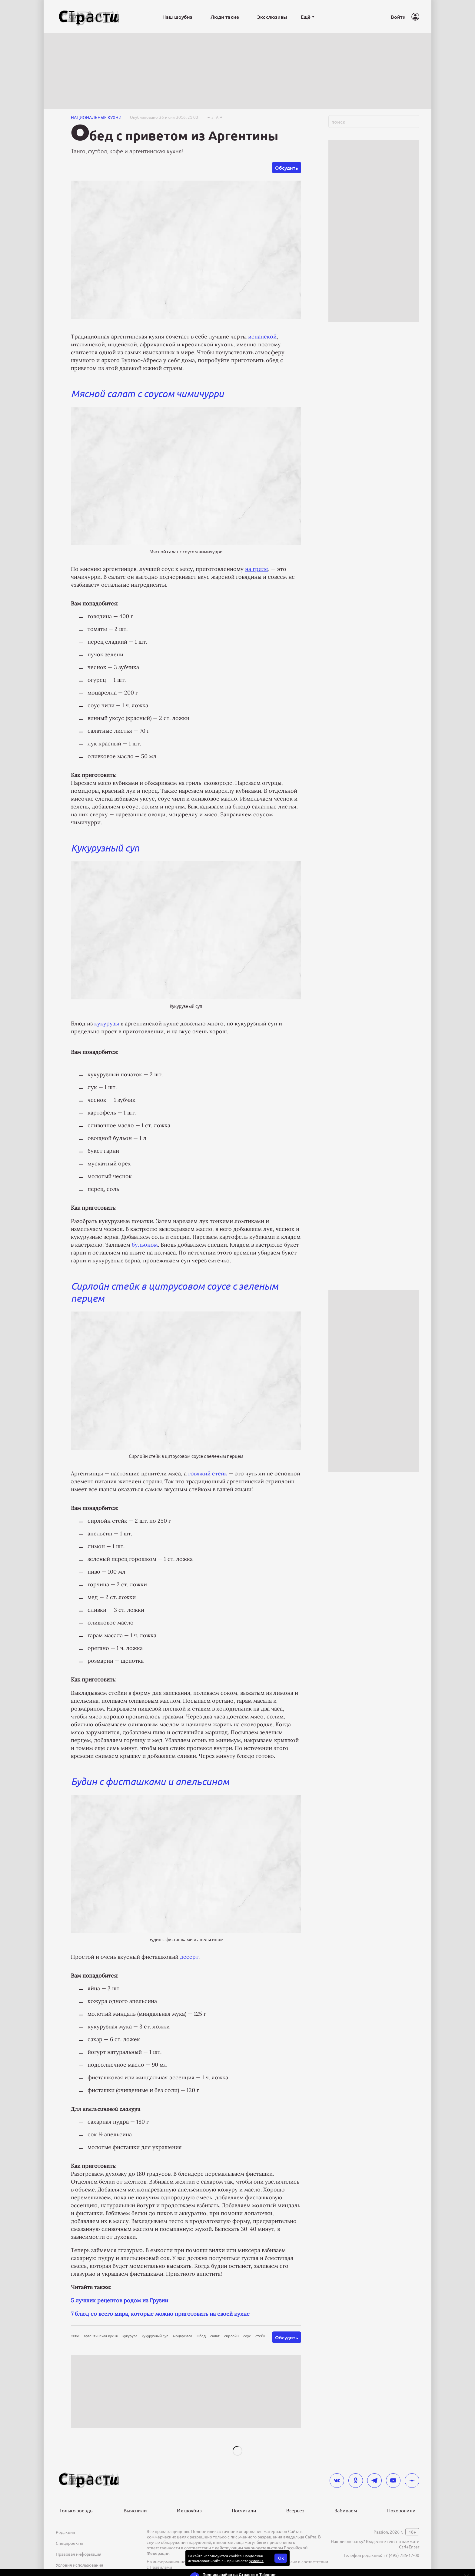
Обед (201, 2335)
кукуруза (129, 2335)
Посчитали (244, 2510)
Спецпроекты (69, 2543)
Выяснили (135, 2510)
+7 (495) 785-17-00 (401, 2555)
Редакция (65, 2532)
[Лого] (89, 16)
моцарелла (182, 2335)
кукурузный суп (155, 2335)
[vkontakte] (337, 2480)
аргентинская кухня (101, 2335)
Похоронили (401, 2510)
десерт (189, 1956)
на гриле (256, 568)
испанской (262, 336)
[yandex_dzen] (412, 2480)
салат (215, 2335)
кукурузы (106, 1023)
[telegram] (374, 2480)
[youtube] (393, 2480)
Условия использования (79, 2565)
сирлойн (231, 2335)
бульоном (145, 1244)
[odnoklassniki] (355, 2480)
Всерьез (295, 2510)
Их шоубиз (189, 2510)
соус (247, 2335)
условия (256, 2560)
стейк (260, 2335)
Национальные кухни (96, 117)
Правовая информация (78, 2554)
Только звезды (76, 2510)
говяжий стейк (207, 1473)
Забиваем (345, 2510)
